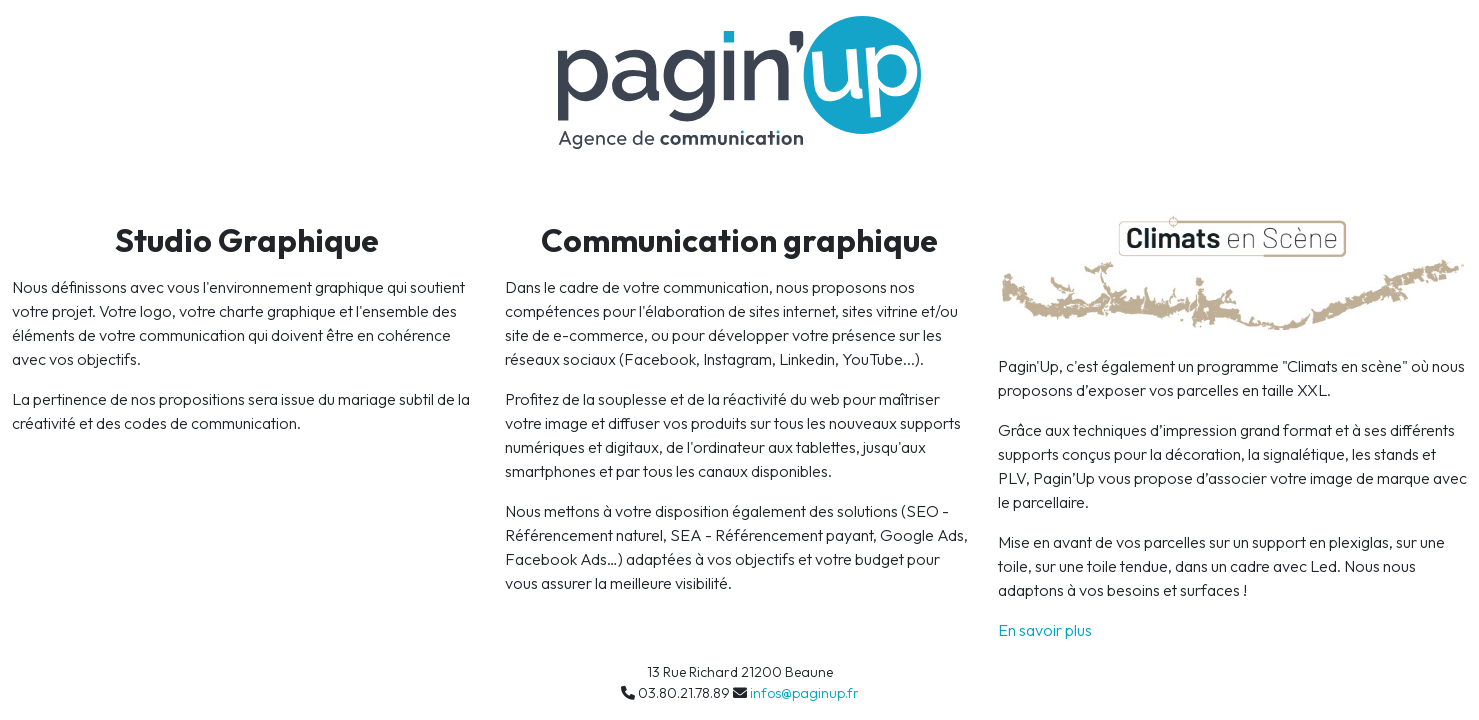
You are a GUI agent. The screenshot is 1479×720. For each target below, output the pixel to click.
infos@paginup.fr (804, 693)
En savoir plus (1045, 630)
